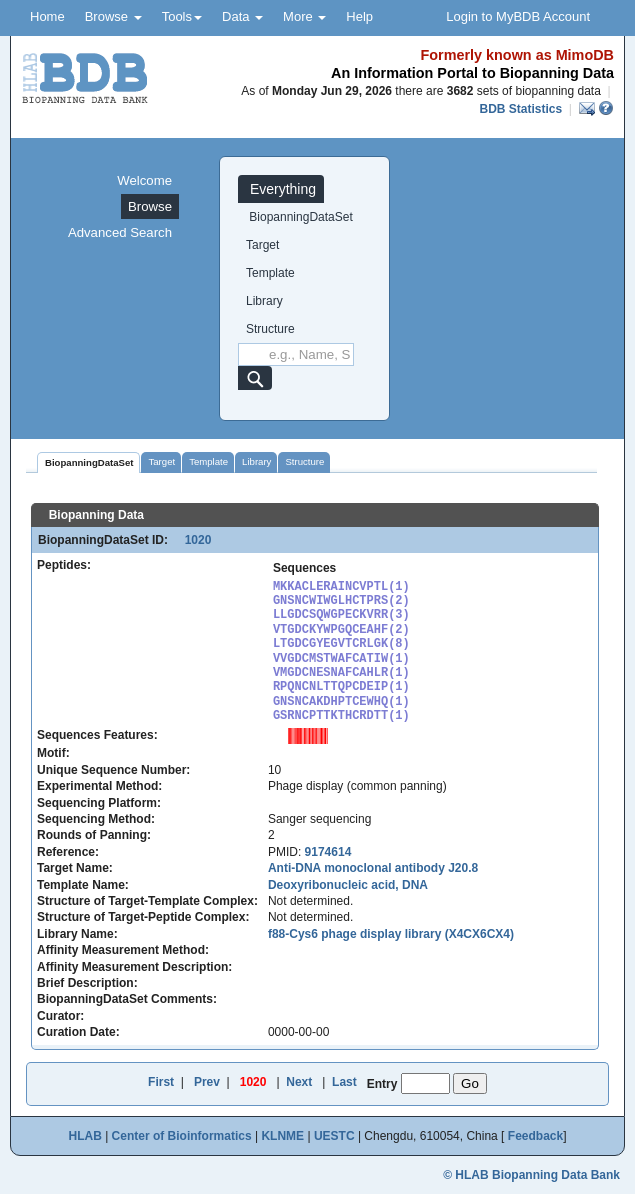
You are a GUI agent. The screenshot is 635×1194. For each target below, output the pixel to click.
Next (299, 1082)
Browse (113, 16)
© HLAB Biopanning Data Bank (531, 1175)
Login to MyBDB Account (518, 16)
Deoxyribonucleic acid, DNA (348, 885)
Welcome (144, 180)
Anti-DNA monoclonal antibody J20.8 (373, 868)
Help (359, 16)
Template (270, 273)
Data (242, 16)
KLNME (282, 1136)
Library (264, 301)
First (161, 1082)
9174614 (328, 852)
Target (262, 245)
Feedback (535, 1136)
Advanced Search (120, 232)
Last (344, 1082)
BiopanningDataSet (299, 217)
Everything (281, 189)
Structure (270, 329)
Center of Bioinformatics (182, 1136)
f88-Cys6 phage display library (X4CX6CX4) (391, 934)
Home (47, 16)
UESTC (334, 1136)
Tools (182, 16)
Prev (207, 1082)
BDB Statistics (520, 109)
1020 (191, 540)
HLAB (84, 1136)
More (304, 16)
